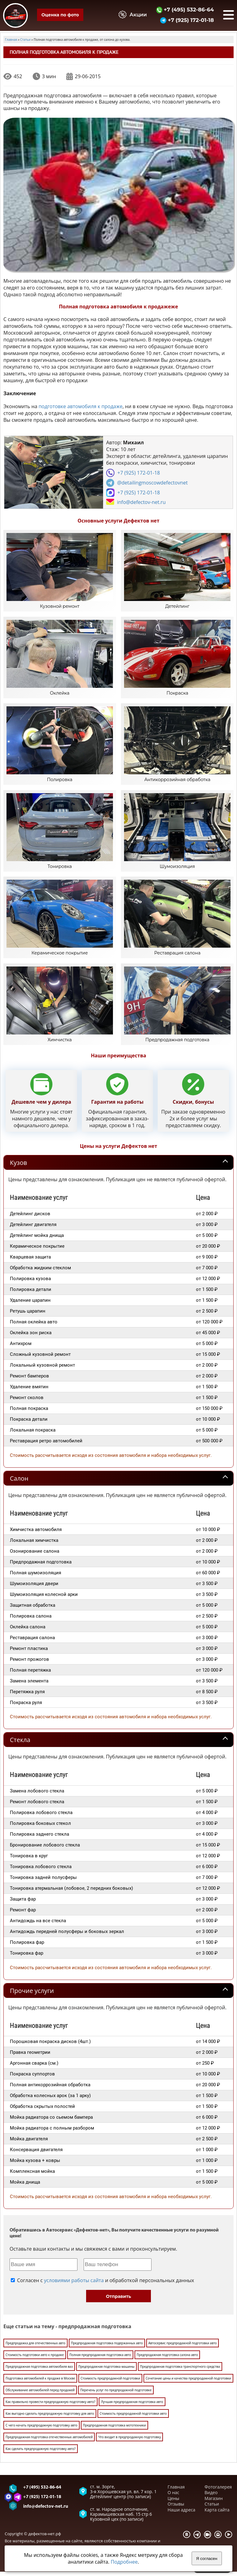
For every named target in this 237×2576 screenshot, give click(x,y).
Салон (19, 1485)
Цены (173, 2505)
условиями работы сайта (74, 2286)
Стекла (20, 1746)
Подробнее (124, 2561)
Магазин (214, 2505)
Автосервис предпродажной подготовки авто (182, 2349)
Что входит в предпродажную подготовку (129, 2443)
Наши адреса (181, 2516)
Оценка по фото (60, 15)
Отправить (118, 2303)
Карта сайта (217, 2516)
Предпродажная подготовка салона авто (167, 2361)
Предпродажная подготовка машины (106, 2373)
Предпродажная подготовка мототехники (114, 2431)
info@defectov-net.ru (141, 502)
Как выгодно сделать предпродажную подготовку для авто (50, 2419)
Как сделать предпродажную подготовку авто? (41, 2455)
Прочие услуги (32, 1997)
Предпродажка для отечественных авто (35, 2349)
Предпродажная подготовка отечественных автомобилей (49, 2443)
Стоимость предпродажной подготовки (110, 2384)
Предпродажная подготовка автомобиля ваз (39, 2373)
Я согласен (206, 2558)
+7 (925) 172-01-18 (187, 20)
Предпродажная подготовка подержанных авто (107, 2349)
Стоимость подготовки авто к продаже (35, 2361)
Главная (176, 2493)
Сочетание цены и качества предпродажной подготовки (188, 2384)
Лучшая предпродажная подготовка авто (132, 2408)
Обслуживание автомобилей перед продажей (40, 2396)
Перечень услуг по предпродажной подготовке (116, 2396)
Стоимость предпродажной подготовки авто (133, 2419)
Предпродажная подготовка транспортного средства (180, 2373)
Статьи (212, 2510)
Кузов (18, 1169)
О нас (173, 2499)
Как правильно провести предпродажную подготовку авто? (50, 2408)
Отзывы (176, 2510)
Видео (211, 2499)
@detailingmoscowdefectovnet (152, 482)
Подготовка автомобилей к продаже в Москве (40, 2384)
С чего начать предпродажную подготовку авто (41, 2431)
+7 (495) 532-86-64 (185, 9)
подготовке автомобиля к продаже (81, 406)
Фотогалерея (218, 2493)
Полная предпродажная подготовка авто (100, 2361)
